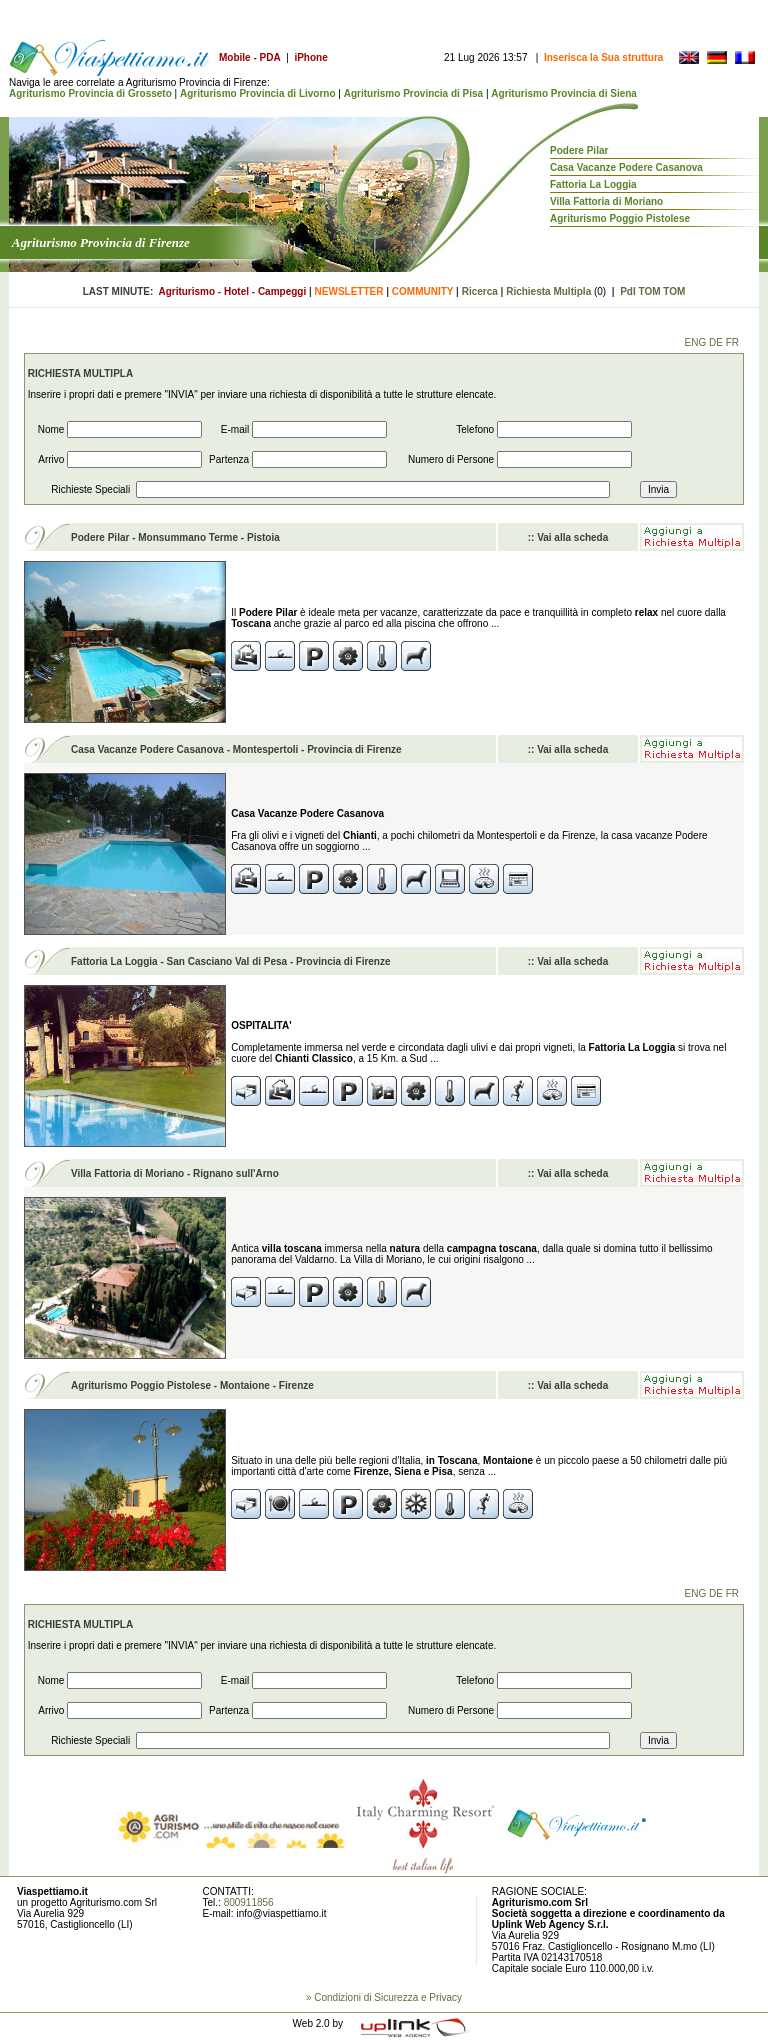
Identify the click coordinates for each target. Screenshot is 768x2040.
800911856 (249, 1902)
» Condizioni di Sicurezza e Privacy (384, 1997)
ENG (696, 342)
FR (732, 342)
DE (716, 342)
